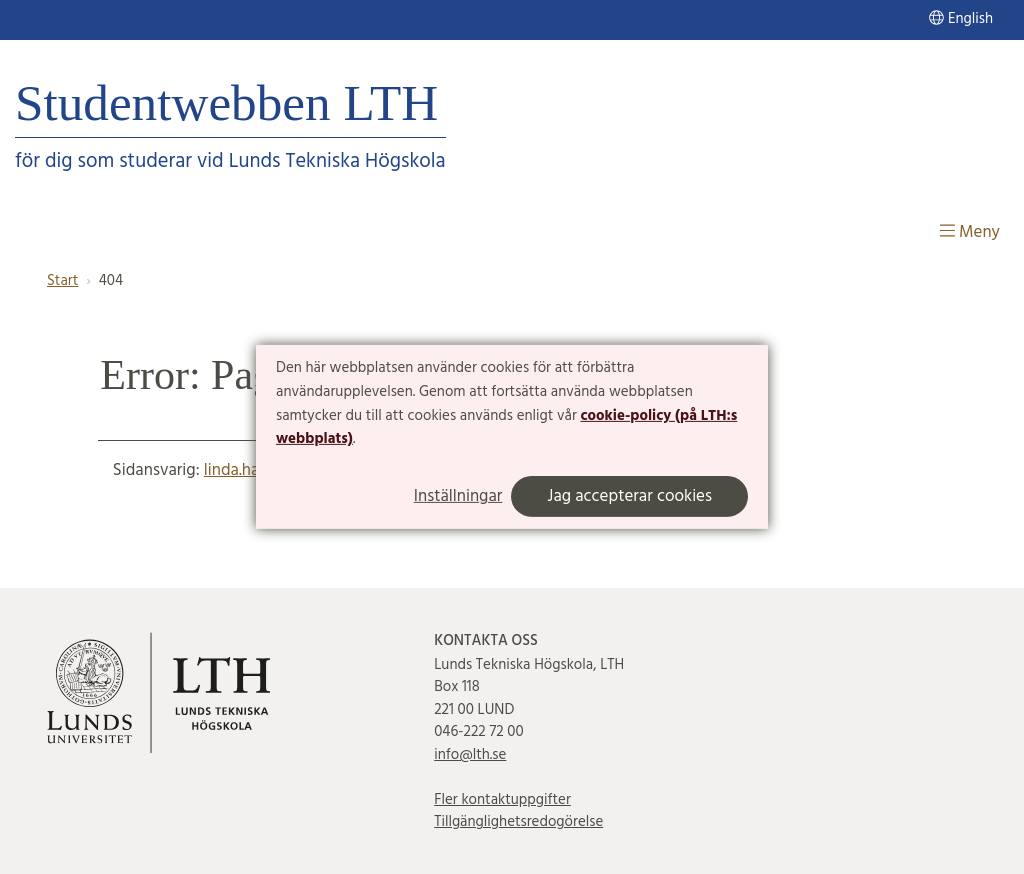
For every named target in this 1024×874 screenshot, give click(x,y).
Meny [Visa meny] (970, 232)
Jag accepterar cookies (629, 496)
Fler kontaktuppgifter (502, 800)
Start (62, 281)
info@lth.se (470, 755)
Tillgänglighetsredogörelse (518, 822)
